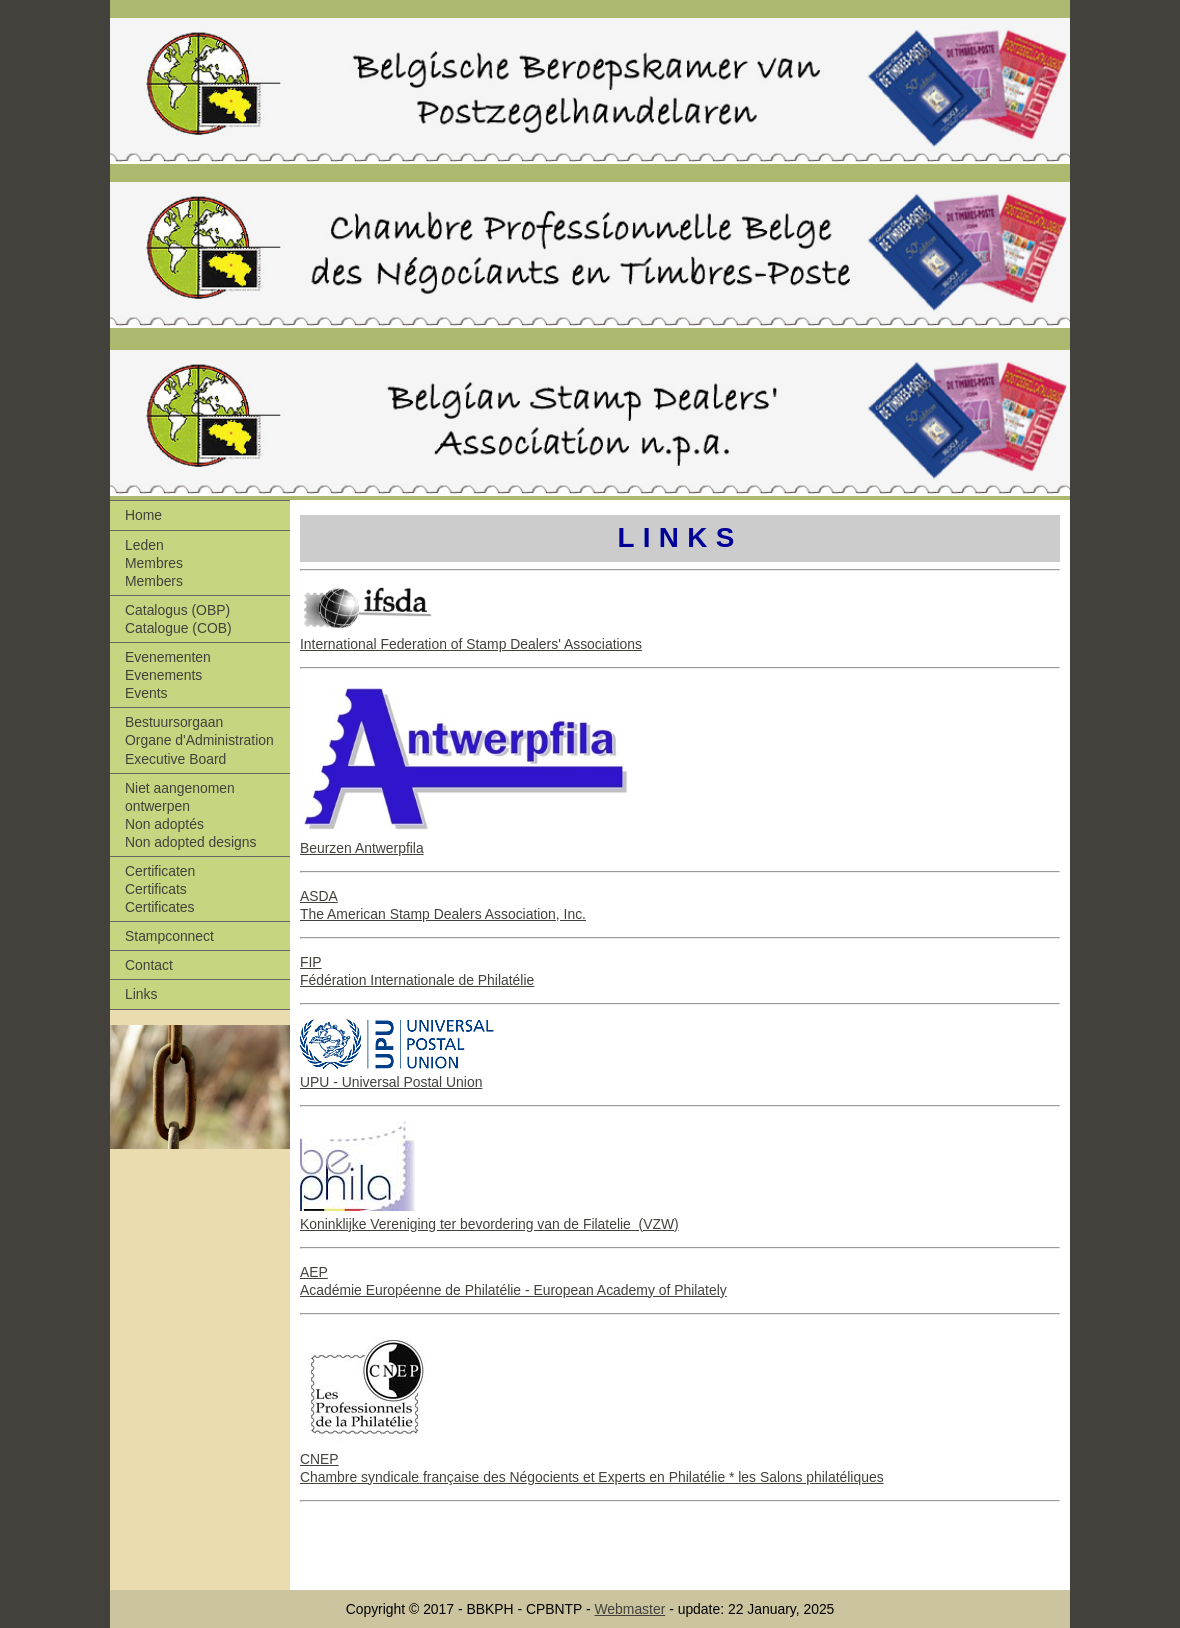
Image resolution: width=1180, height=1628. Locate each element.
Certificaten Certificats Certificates (160, 889)
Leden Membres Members (154, 563)
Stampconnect (169, 936)
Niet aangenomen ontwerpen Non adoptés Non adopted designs (190, 815)
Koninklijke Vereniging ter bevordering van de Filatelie (465, 1224)
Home (143, 515)
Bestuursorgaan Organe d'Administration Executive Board (199, 740)
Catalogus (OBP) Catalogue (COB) (178, 619)
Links (141, 994)
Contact (149, 965)
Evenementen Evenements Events (168, 675)
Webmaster (629, 1609)
